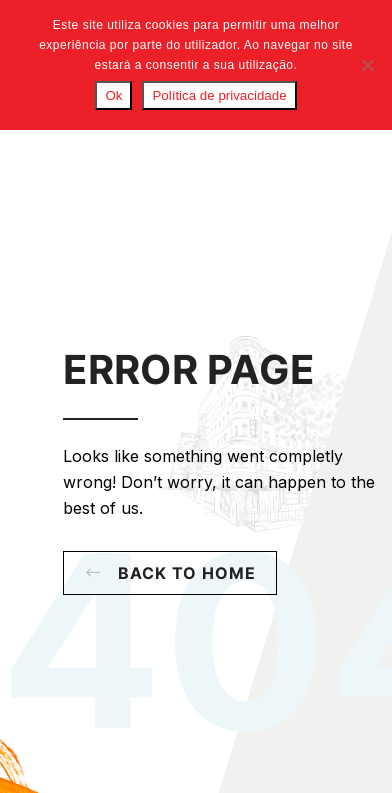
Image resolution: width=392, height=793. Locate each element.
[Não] (367, 65)
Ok (113, 95)
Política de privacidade (219, 95)
